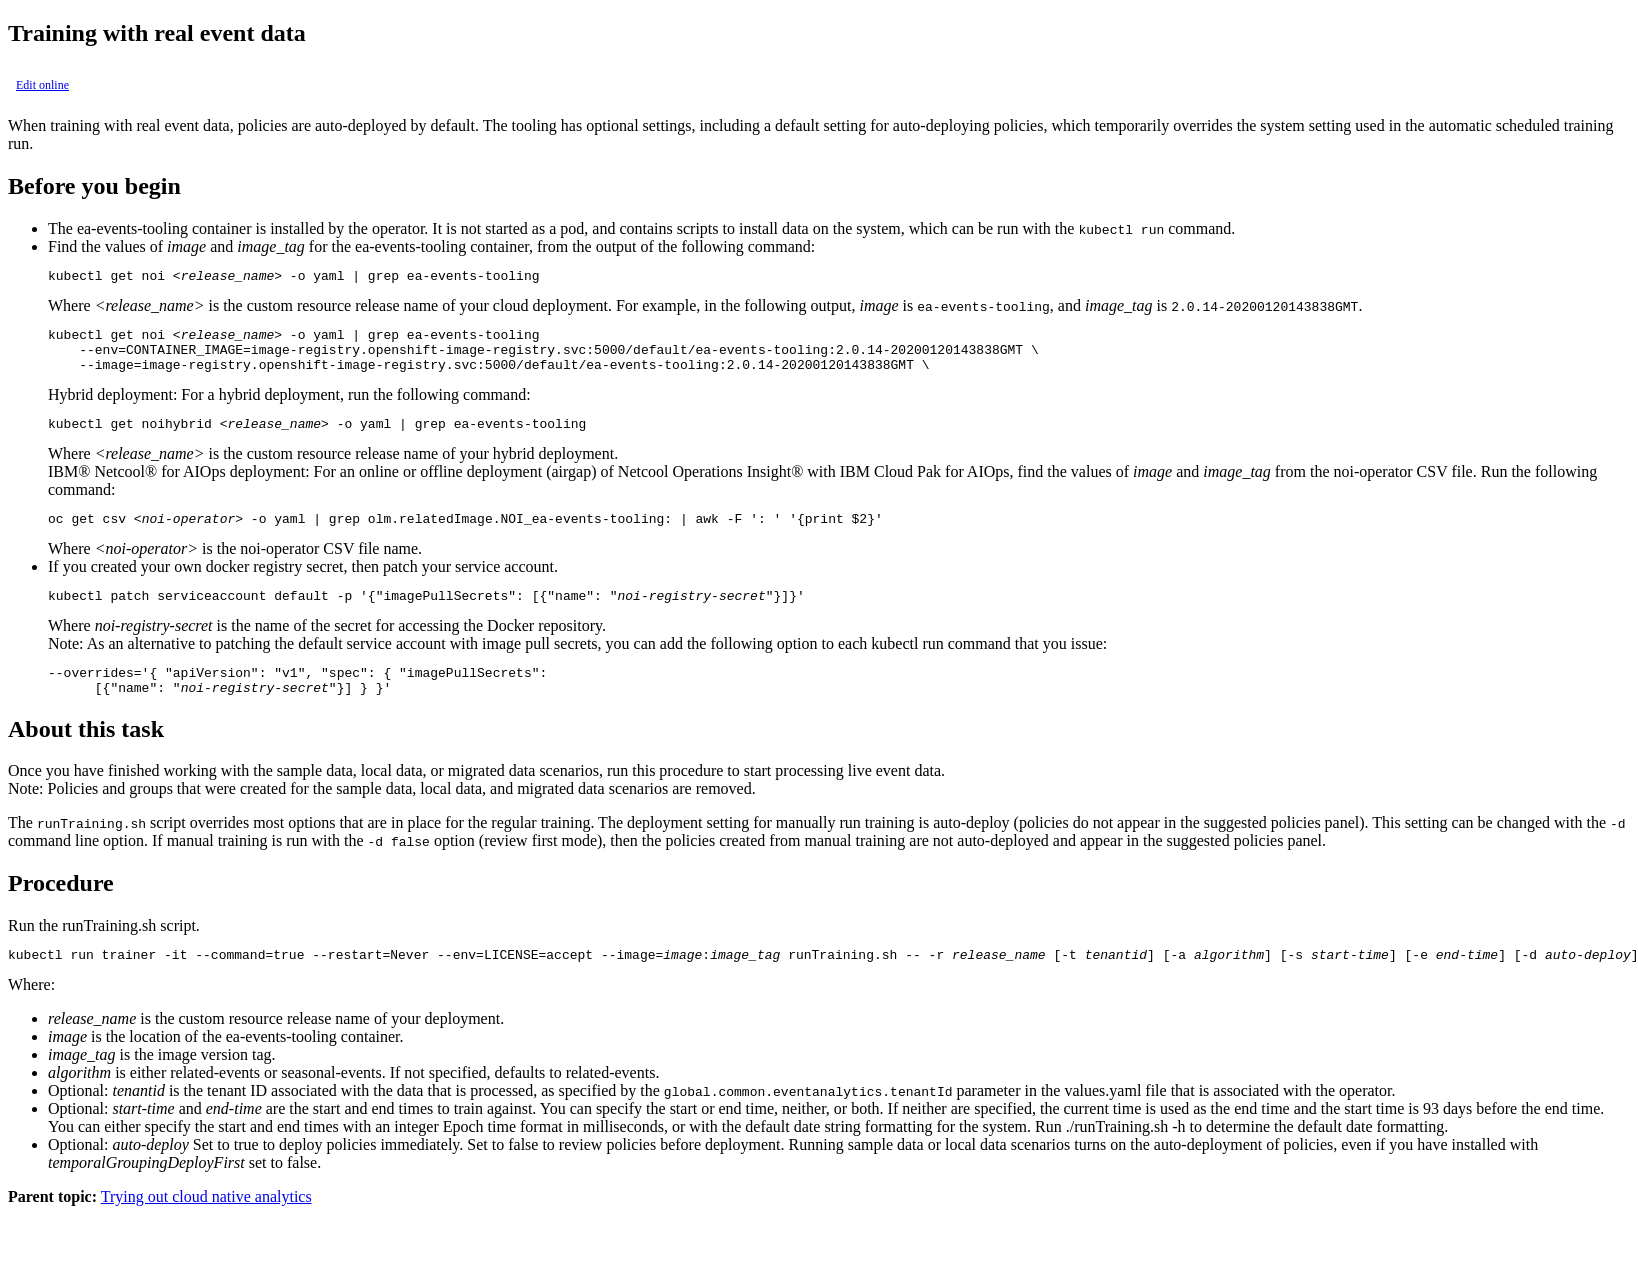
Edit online (42, 85)
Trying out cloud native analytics (206, 1226)
